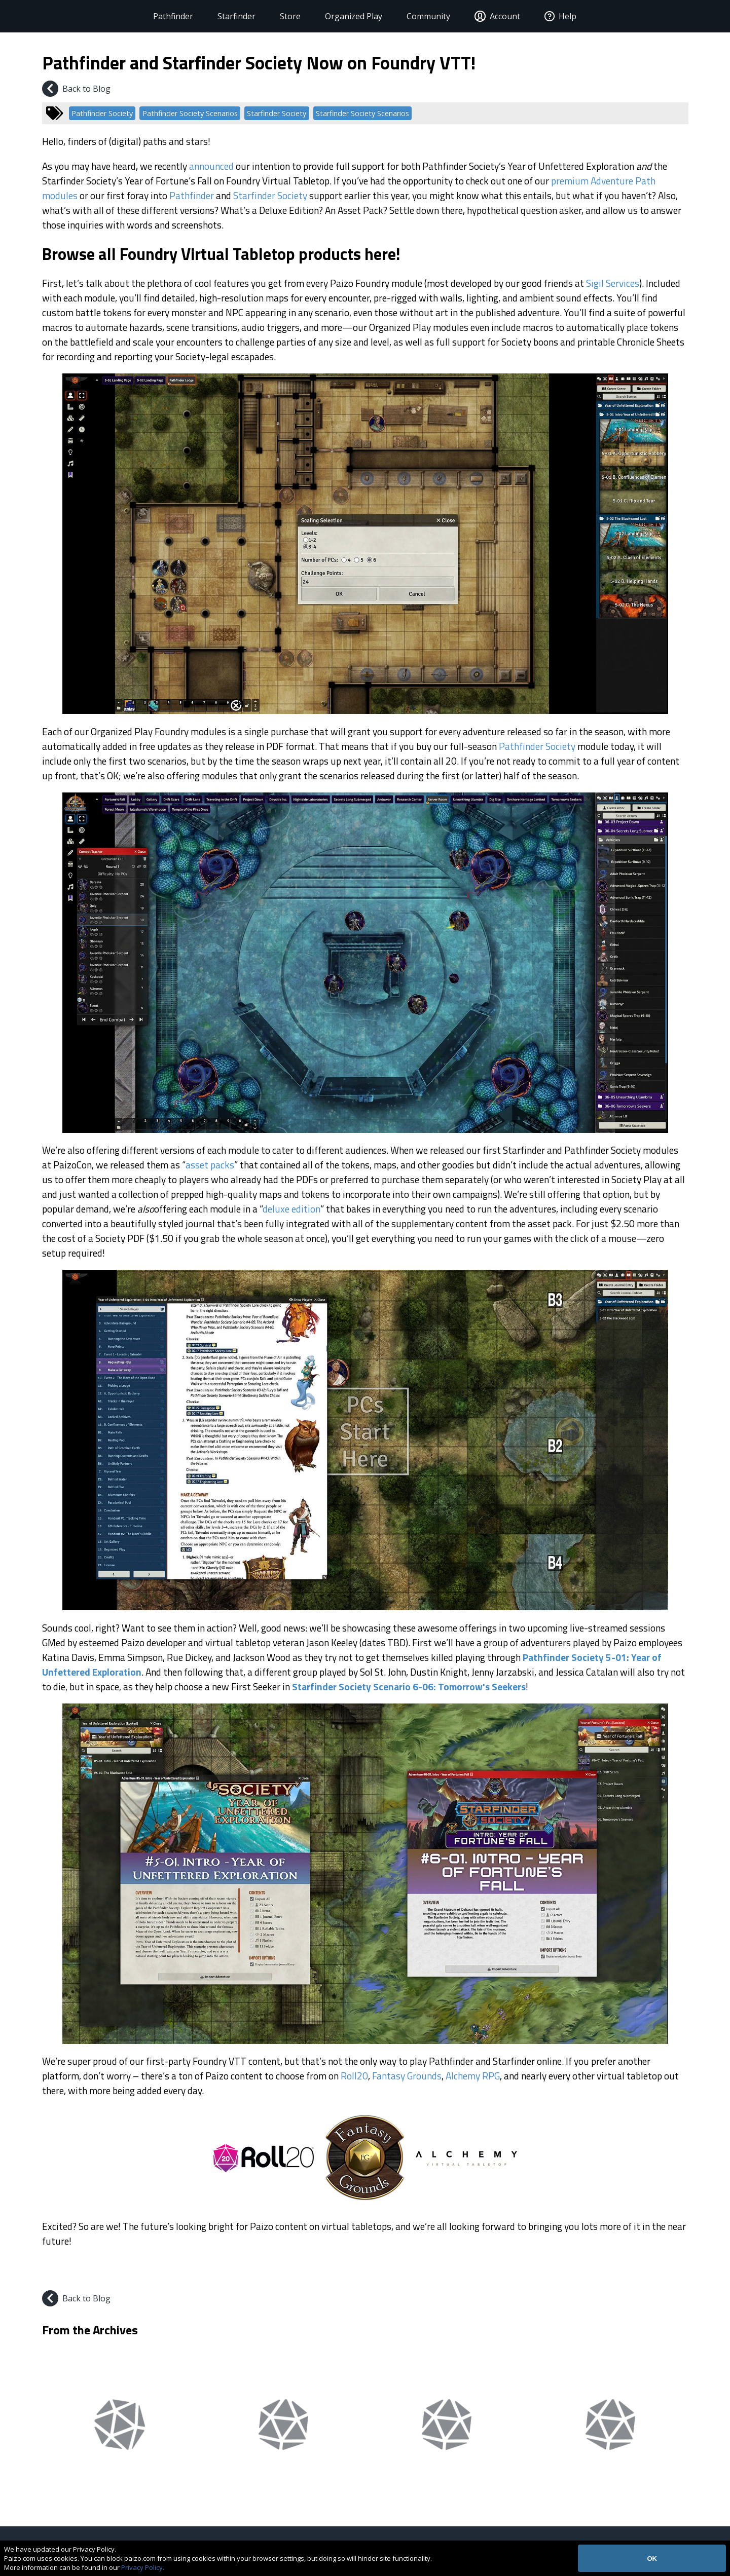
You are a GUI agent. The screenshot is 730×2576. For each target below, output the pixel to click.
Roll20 (354, 2075)
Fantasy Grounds (407, 2075)
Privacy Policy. (142, 2567)
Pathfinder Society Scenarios (190, 113)
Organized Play (336, 16)
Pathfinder (156, 16)
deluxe (276, 1208)
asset (197, 1164)
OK (652, 2558)
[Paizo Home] (73, 16)
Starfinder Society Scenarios (362, 113)
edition (305, 1208)
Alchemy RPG (473, 2075)
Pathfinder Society (102, 113)
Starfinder (219, 16)
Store (273, 16)
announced (211, 166)
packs (222, 1164)
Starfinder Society (276, 113)
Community (411, 16)
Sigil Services (612, 283)
